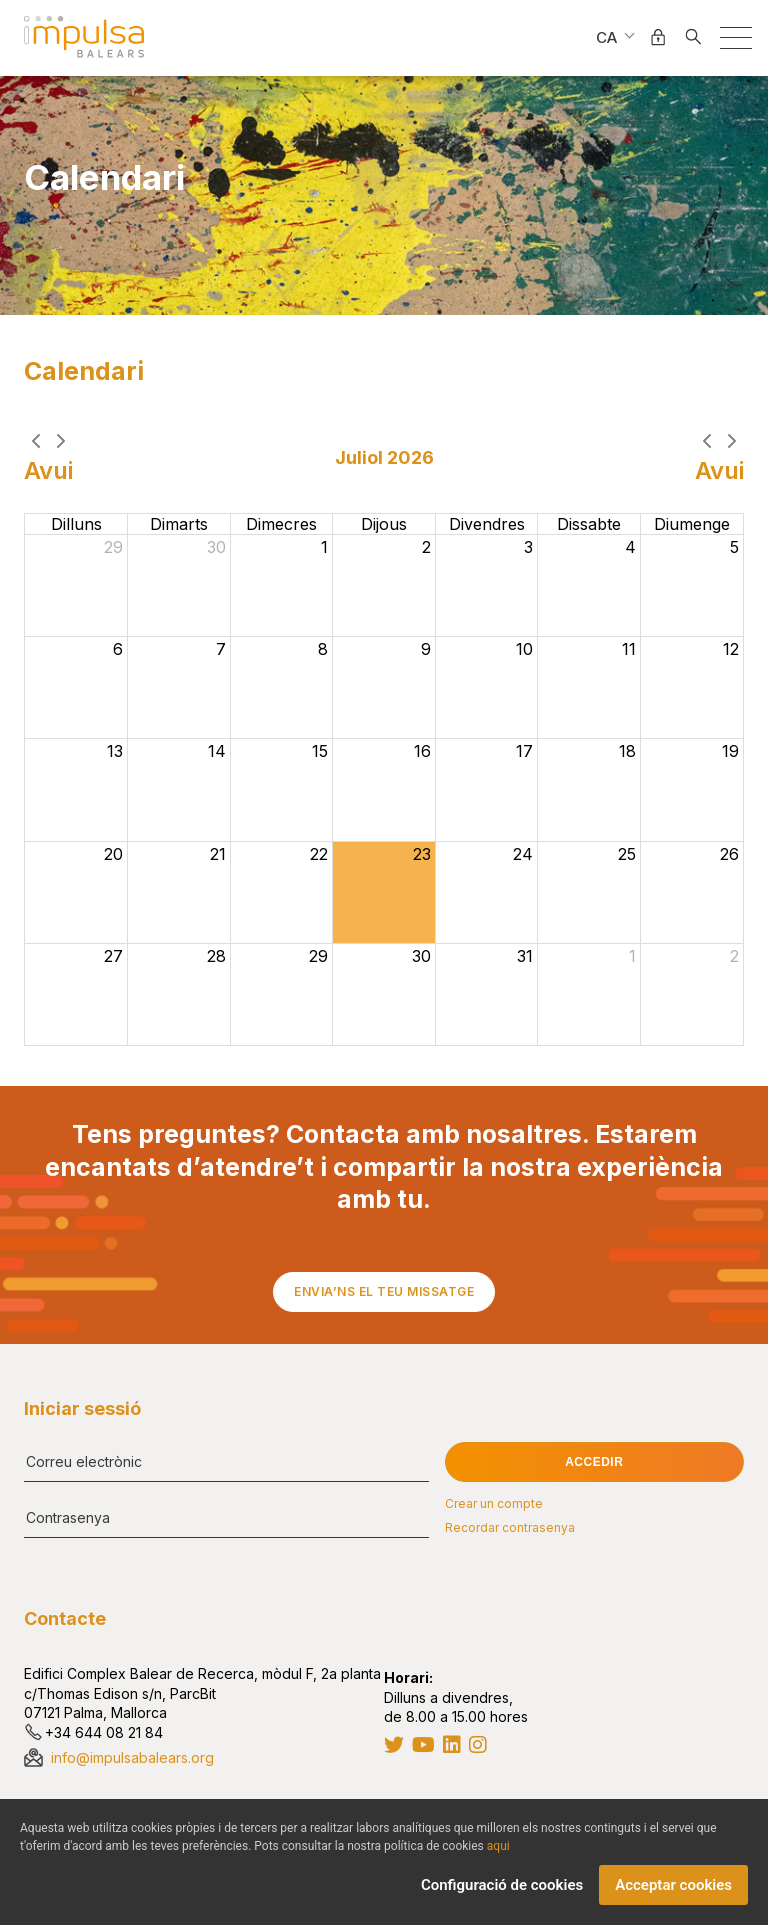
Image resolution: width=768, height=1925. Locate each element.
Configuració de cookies (502, 1886)
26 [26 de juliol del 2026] (729, 855)
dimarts (179, 525)
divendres (487, 525)
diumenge (692, 525)
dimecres (281, 525)
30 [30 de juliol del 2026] (421, 957)
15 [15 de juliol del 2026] (320, 752)
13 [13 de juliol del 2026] (115, 752)
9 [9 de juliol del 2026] (426, 650)
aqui (498, 1847)
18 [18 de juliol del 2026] (627, 752)
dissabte (589, 525)
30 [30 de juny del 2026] (216, 548)
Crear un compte (494, 1504)
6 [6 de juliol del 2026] (118, 650)
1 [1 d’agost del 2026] (632, 957)
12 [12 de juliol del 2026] (731, 650)
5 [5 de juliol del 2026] (734, 548)
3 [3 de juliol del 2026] (528, 548)
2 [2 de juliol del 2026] (426, 548)
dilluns (76, 525)
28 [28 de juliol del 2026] (216, 957)
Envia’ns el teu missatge (384, 1291)
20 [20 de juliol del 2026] (113, 855)
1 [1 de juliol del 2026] (324, 548)
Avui (48, 471)
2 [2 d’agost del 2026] (734, 957)
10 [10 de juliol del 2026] (524, 650)
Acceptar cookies (673, 1886)
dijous (384, 525)
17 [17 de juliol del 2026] (524, 752)
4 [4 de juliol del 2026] (630, 548)
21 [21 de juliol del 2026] (218, 855)
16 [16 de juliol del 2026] (422, 752)
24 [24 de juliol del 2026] (523, 855)
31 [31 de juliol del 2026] (525, 957)
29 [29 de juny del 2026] (113, 548)
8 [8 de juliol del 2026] (323, 650)
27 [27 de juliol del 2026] (113, 957)
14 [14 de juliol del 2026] (217, 752)
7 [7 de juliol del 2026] (221, 650)
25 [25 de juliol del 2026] (627, 855)
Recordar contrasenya (510, 1528)
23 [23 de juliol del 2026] (422, 855)
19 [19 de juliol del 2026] (730, 752)
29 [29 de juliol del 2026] (318, 957)
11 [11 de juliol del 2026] (629, 650)
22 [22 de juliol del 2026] (319, 855)
